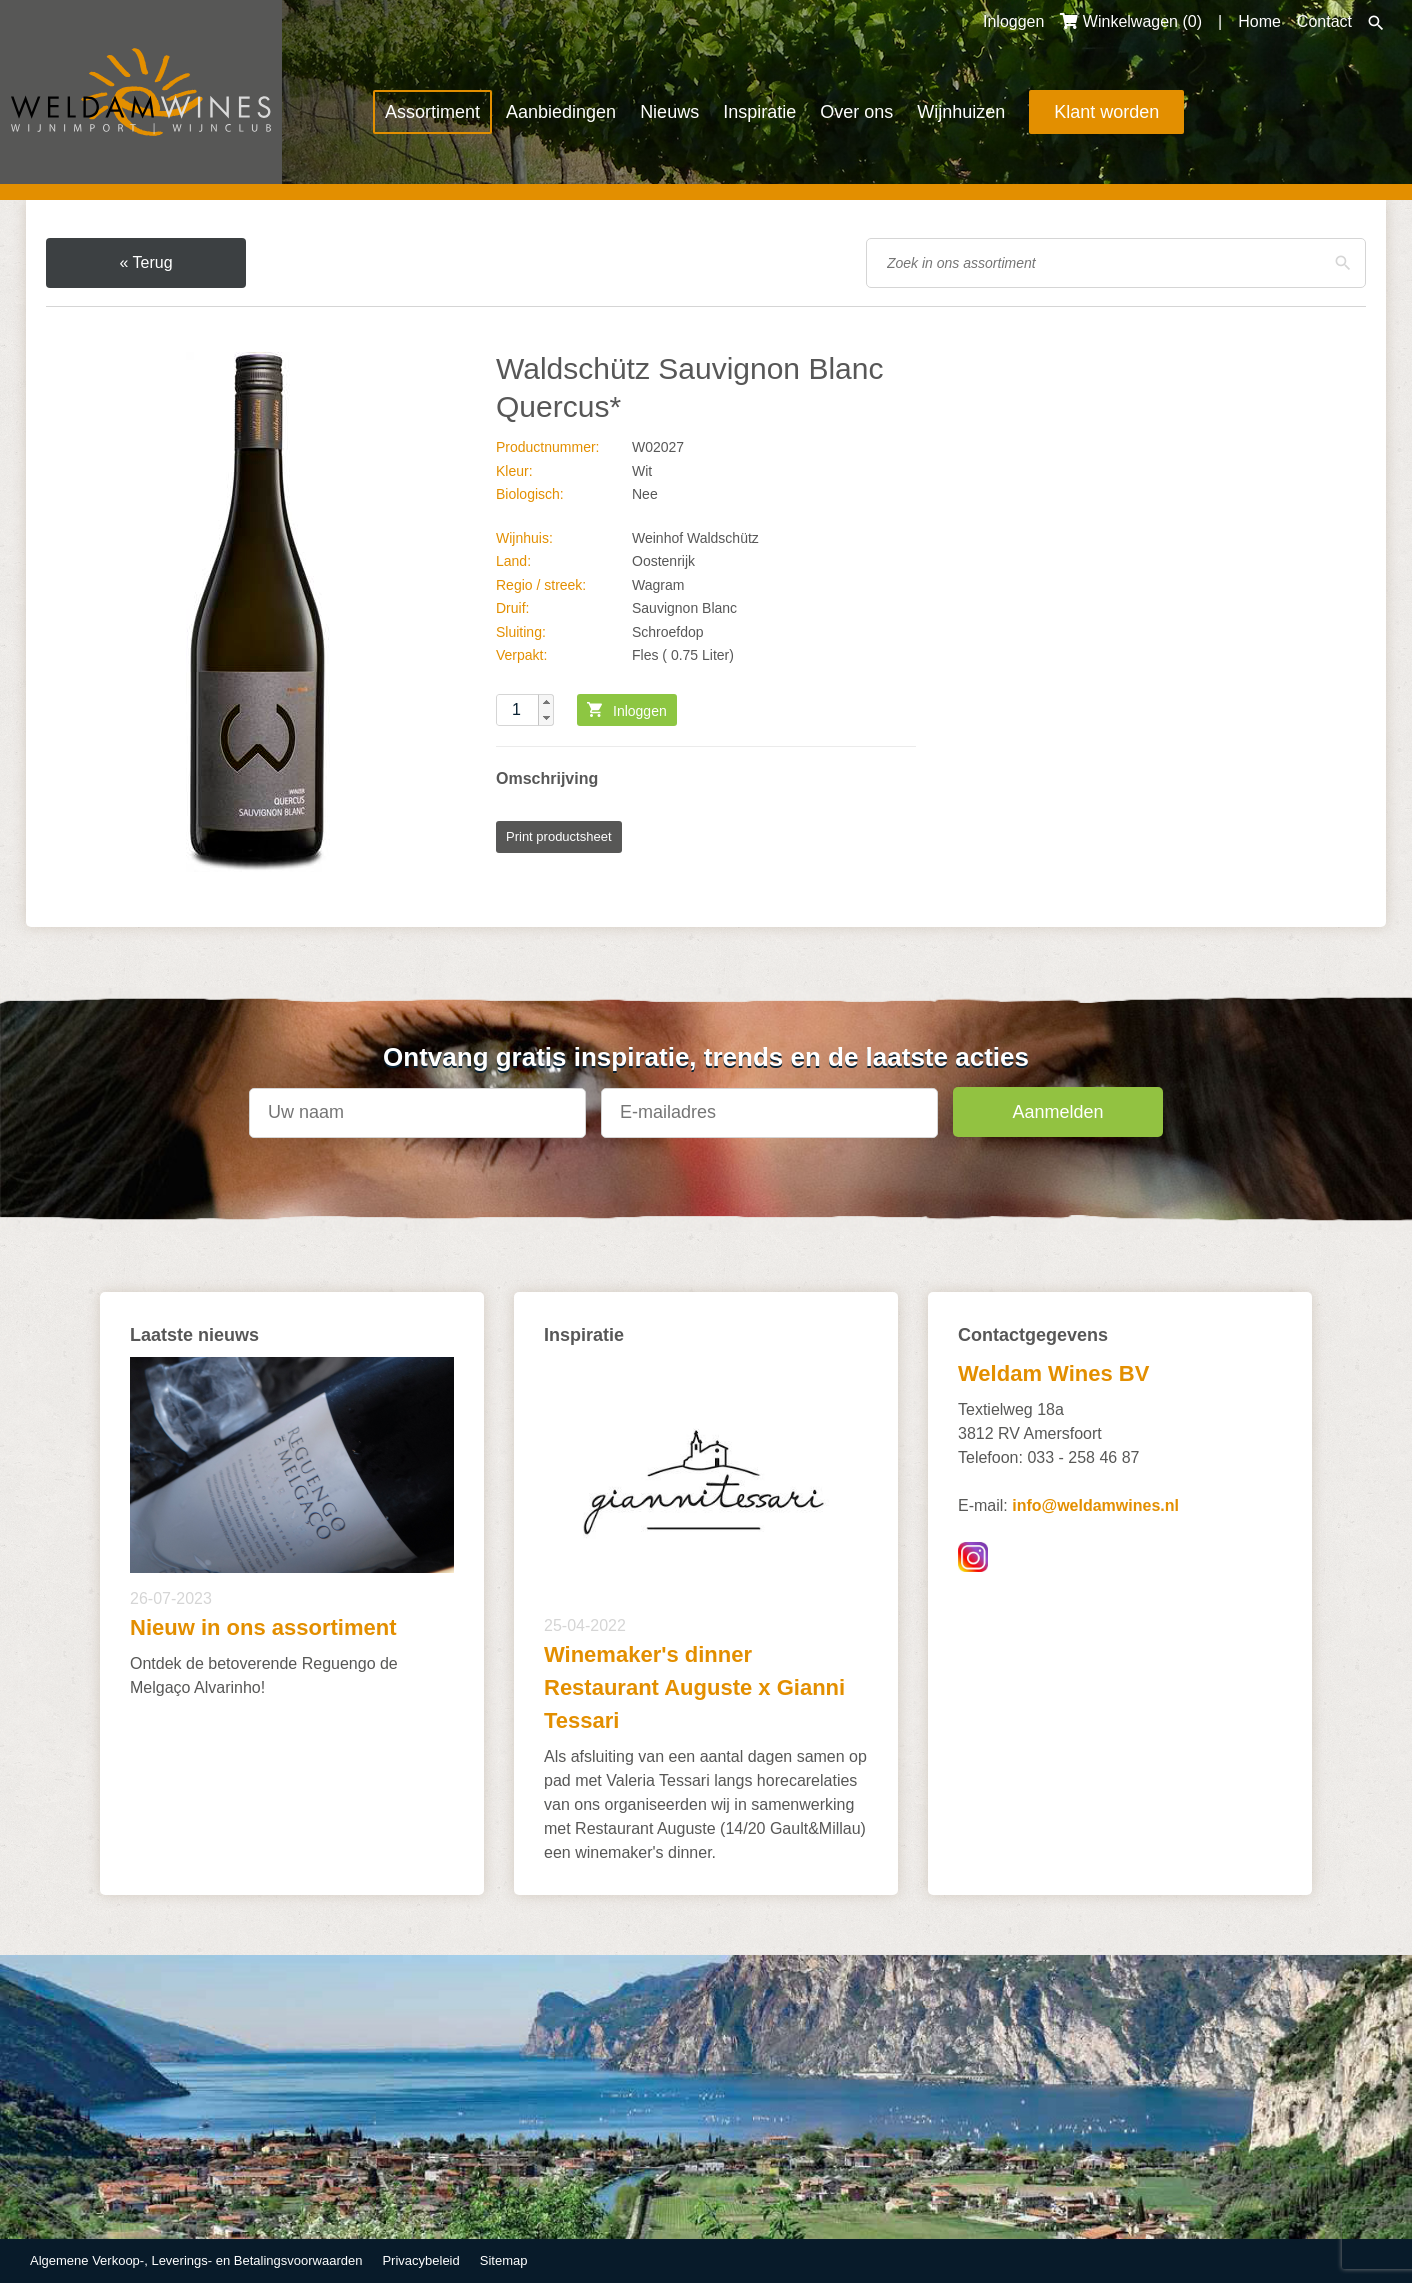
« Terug (145, 262)
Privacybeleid (420, 2260)
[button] (546, 702)
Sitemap (504, 2260)
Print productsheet (559, 836)
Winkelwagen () (1131, 21)
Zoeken (1376, 23)
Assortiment (432, 112)
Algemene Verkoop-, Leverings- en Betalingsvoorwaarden (196, 2260)
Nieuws (669, 112)
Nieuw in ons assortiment (263, 1627)
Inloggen (1013, 21)
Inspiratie (759, 112)
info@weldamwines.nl (1095, 1505)
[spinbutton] (525, 710)
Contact (1324, 21)
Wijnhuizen (961, 112)
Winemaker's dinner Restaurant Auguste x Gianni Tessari (694, 1687)
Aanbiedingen (561, 112)
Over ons (856, 112)
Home (1259, 21)
